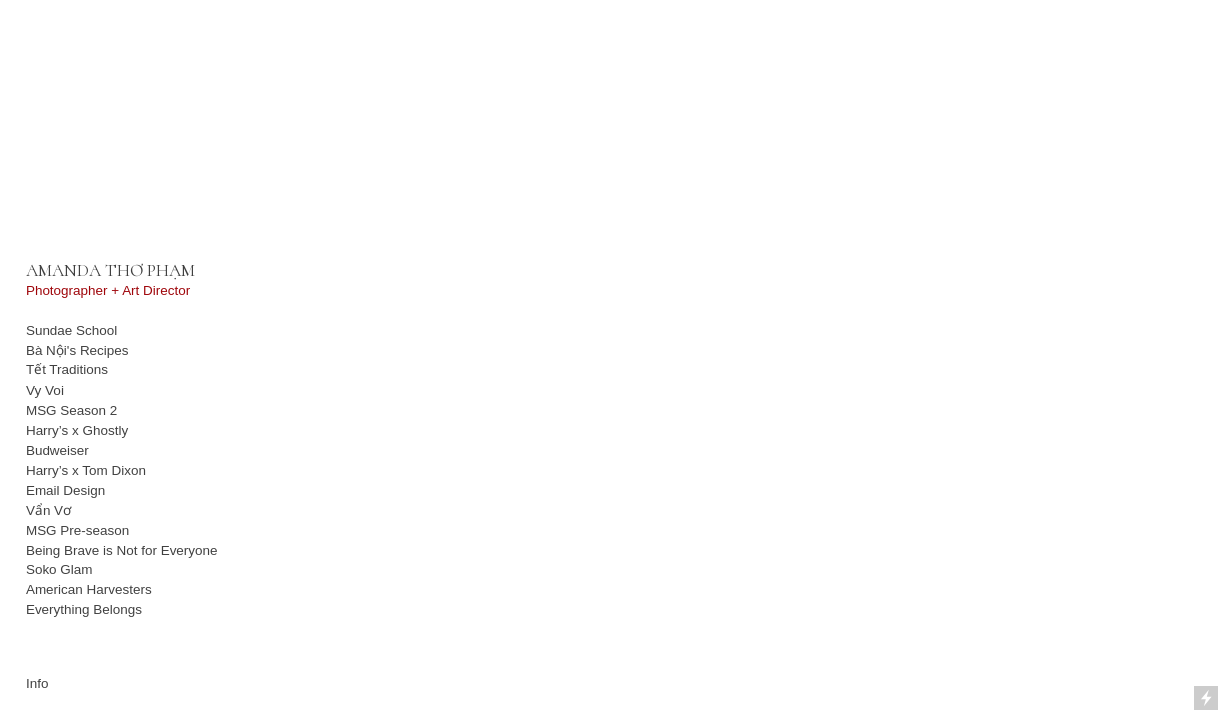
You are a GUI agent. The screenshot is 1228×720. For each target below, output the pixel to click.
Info (37, 683)
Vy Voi (45, 390)
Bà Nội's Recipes (77, 350)
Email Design (65, 490)
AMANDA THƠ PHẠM (110, 270)
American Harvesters (89, 589)
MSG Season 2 (71, 410)
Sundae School (71, 330)
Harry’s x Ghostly (77, 430)
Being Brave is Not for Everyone (122, 550)
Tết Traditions (67, 369)
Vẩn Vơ (48, 510)
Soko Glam (59, 569)
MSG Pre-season (79, 530)
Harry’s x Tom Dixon (86, 470)
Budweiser (57, 450)
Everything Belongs (84, 609)
